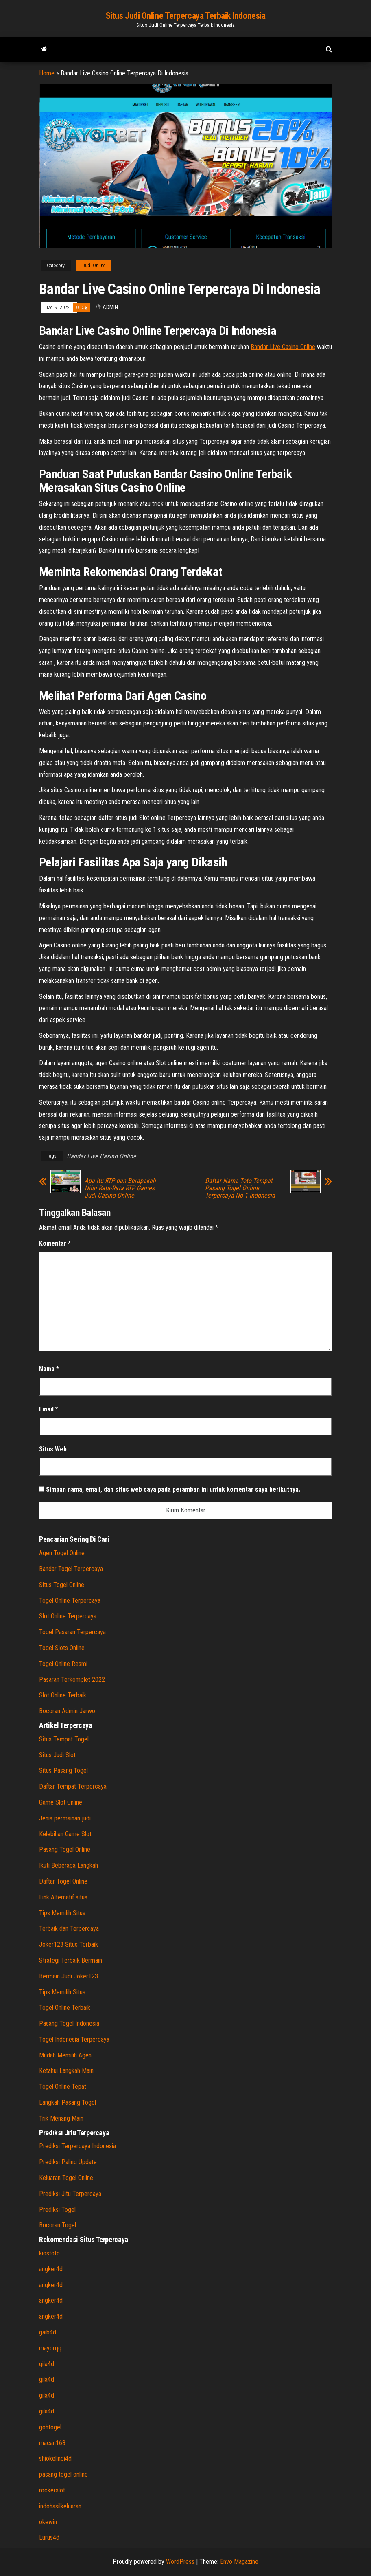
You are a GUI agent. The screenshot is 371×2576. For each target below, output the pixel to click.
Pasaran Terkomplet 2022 (72, 1680)
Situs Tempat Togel (64, 1739)
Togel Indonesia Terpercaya (74, 2039)
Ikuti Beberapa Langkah (68, 1865)
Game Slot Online (60, 1802)
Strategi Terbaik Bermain (70, 1960)
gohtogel (50, 2427)
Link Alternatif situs (63, 1897)
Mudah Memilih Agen (65, 2055)
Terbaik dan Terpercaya (69, 1928)
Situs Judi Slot (57, 1755)
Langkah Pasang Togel (67, 2102)
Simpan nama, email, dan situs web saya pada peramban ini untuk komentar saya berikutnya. (173, 1489)
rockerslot (52, 2490)
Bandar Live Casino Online (101, 1156)
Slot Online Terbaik (62, 1695)
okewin (48, 2522)
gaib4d (47, 2332)
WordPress (180, 2561)
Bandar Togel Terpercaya (71, 1569)
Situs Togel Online (61, 1585)
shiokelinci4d (55, 2458)
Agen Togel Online (62, 1553)
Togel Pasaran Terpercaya (72, 1632)
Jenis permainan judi (65, 1818)
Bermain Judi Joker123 (68, 1976)
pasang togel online (63, 2474)
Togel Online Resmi (63, 1664)
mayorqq (50, 2348)
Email (48, 1409)
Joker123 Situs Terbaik (68, 1944)
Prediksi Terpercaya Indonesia (77, 2146)
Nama (49, 1369)
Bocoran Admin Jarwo (67, 1711)
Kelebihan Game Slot (65, 1834)
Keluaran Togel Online (66, 2178)
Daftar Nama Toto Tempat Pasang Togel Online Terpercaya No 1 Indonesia (240, 1188)
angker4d (51, 2269)
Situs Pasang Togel (63, 1770)
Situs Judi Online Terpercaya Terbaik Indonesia (186, 16)
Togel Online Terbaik (64, 2007)
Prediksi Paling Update (68, 2162)
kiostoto (49, 2253)
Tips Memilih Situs (62, 1913)
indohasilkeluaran (60, 2506)
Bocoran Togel (57, 2225)
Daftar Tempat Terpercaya (73, 1786)
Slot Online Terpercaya (67, 1616)
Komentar (55, 1243)
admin (110, 307)
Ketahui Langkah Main (66, 2071)
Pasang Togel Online (64, 1849)
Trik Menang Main (61, 2118)
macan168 (52, 2443)
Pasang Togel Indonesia (69, 2023)
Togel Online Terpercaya (69, 1601)
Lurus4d (49, 2537)
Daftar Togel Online (63, 1881)
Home (47, 73)
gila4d (46, 2364)
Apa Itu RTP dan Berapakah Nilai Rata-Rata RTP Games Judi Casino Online (120, 1188)
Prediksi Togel (57, 2209)
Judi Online (94, 265)
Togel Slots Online (62, 1648)
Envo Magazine (239, 2561)
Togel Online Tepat (62, 2086)
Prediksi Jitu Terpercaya (70, 2194)
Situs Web (53, 1449)
